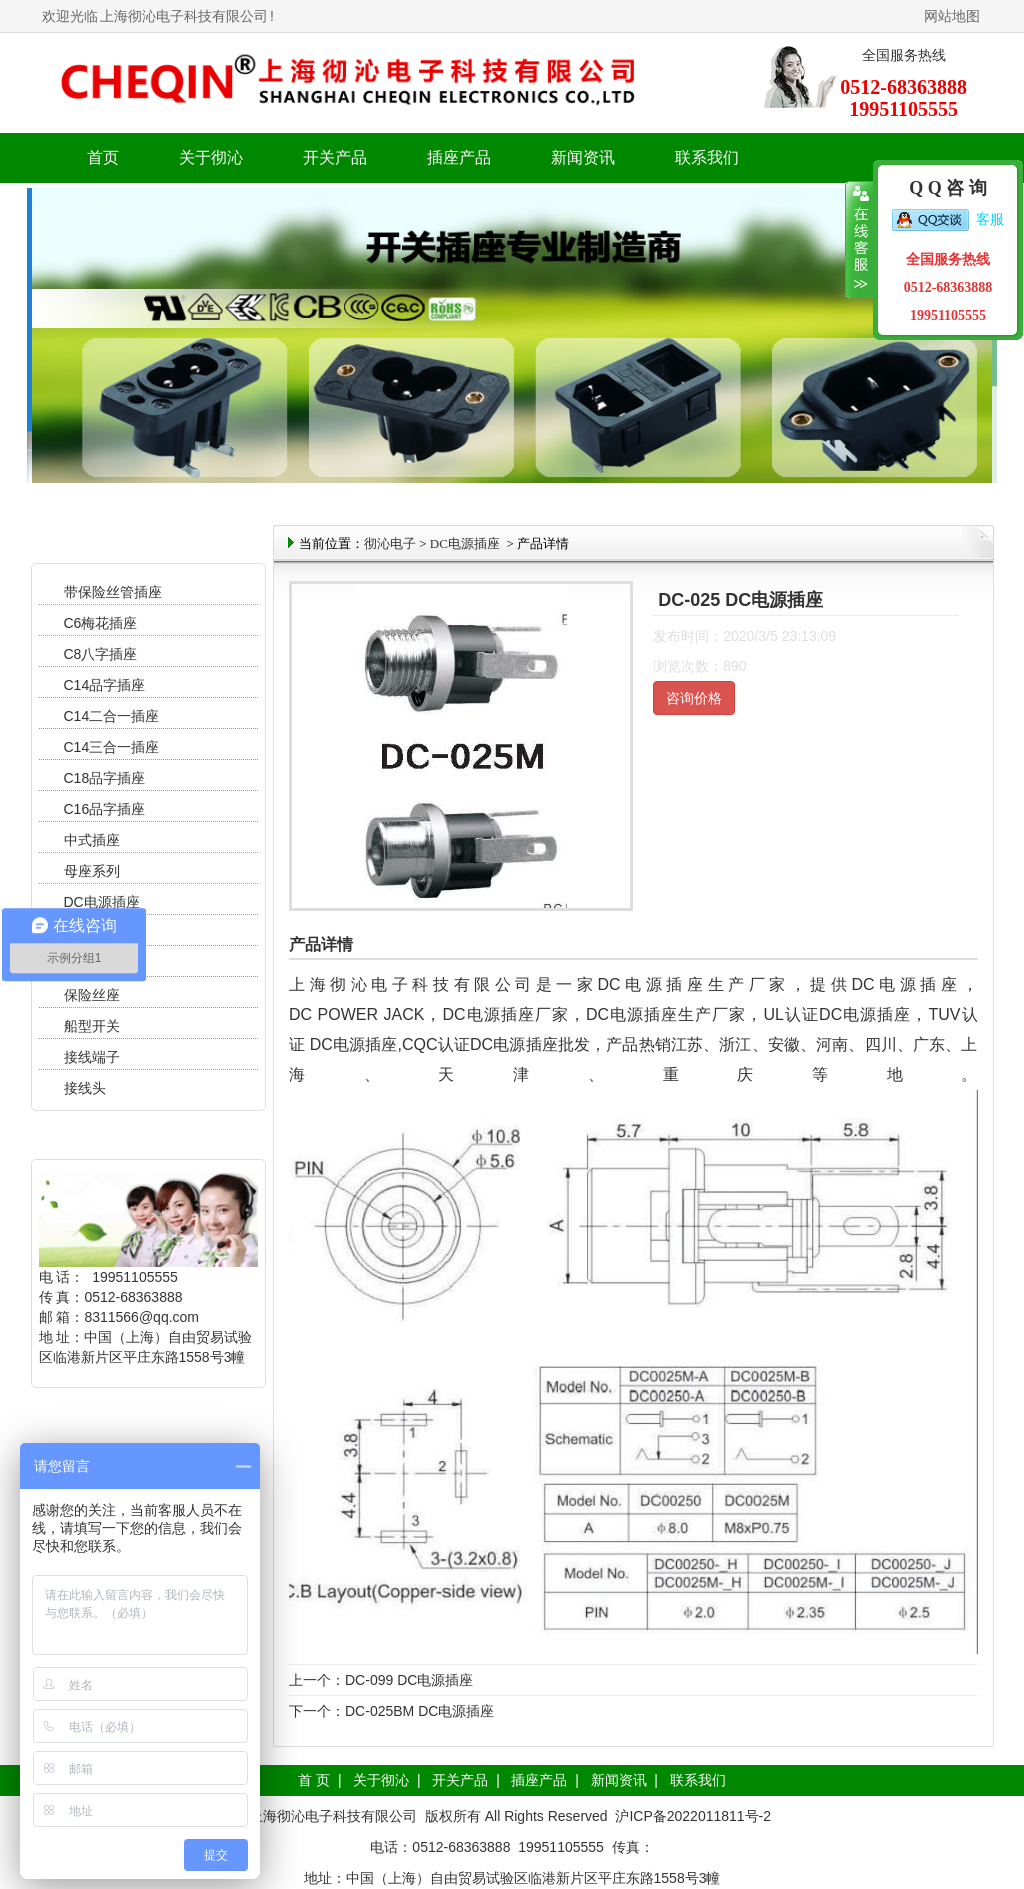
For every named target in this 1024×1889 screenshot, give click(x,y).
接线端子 (92, 1057)
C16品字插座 (105, 809)
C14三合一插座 (112, 747)
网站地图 (952, 16)
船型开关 (92, 1026)
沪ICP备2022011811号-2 (693, 1816)
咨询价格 (694, 698)
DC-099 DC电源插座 (409, 1680)
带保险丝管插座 (115, 592)
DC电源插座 (104, 902)
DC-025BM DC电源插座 (419, 1711)
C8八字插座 (101, 654)
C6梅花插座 (101, 623)
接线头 (85, 1088)
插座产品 (539, 1780)
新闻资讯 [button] (583, 157)
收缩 (859, 240)
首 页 (314, 1780)
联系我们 (707, 157)
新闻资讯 (619, 1780)
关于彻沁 (211, 157)
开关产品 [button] (335, 157)
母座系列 (92, 871)
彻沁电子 (390, 543)
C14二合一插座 (112, 716)
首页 (103, 157)
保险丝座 (92, 995)
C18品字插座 (105, 778)
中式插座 (92, 840)
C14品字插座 (105, 685)
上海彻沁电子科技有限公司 (184, 16)
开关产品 (460, 1780)
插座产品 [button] (459, 157)
